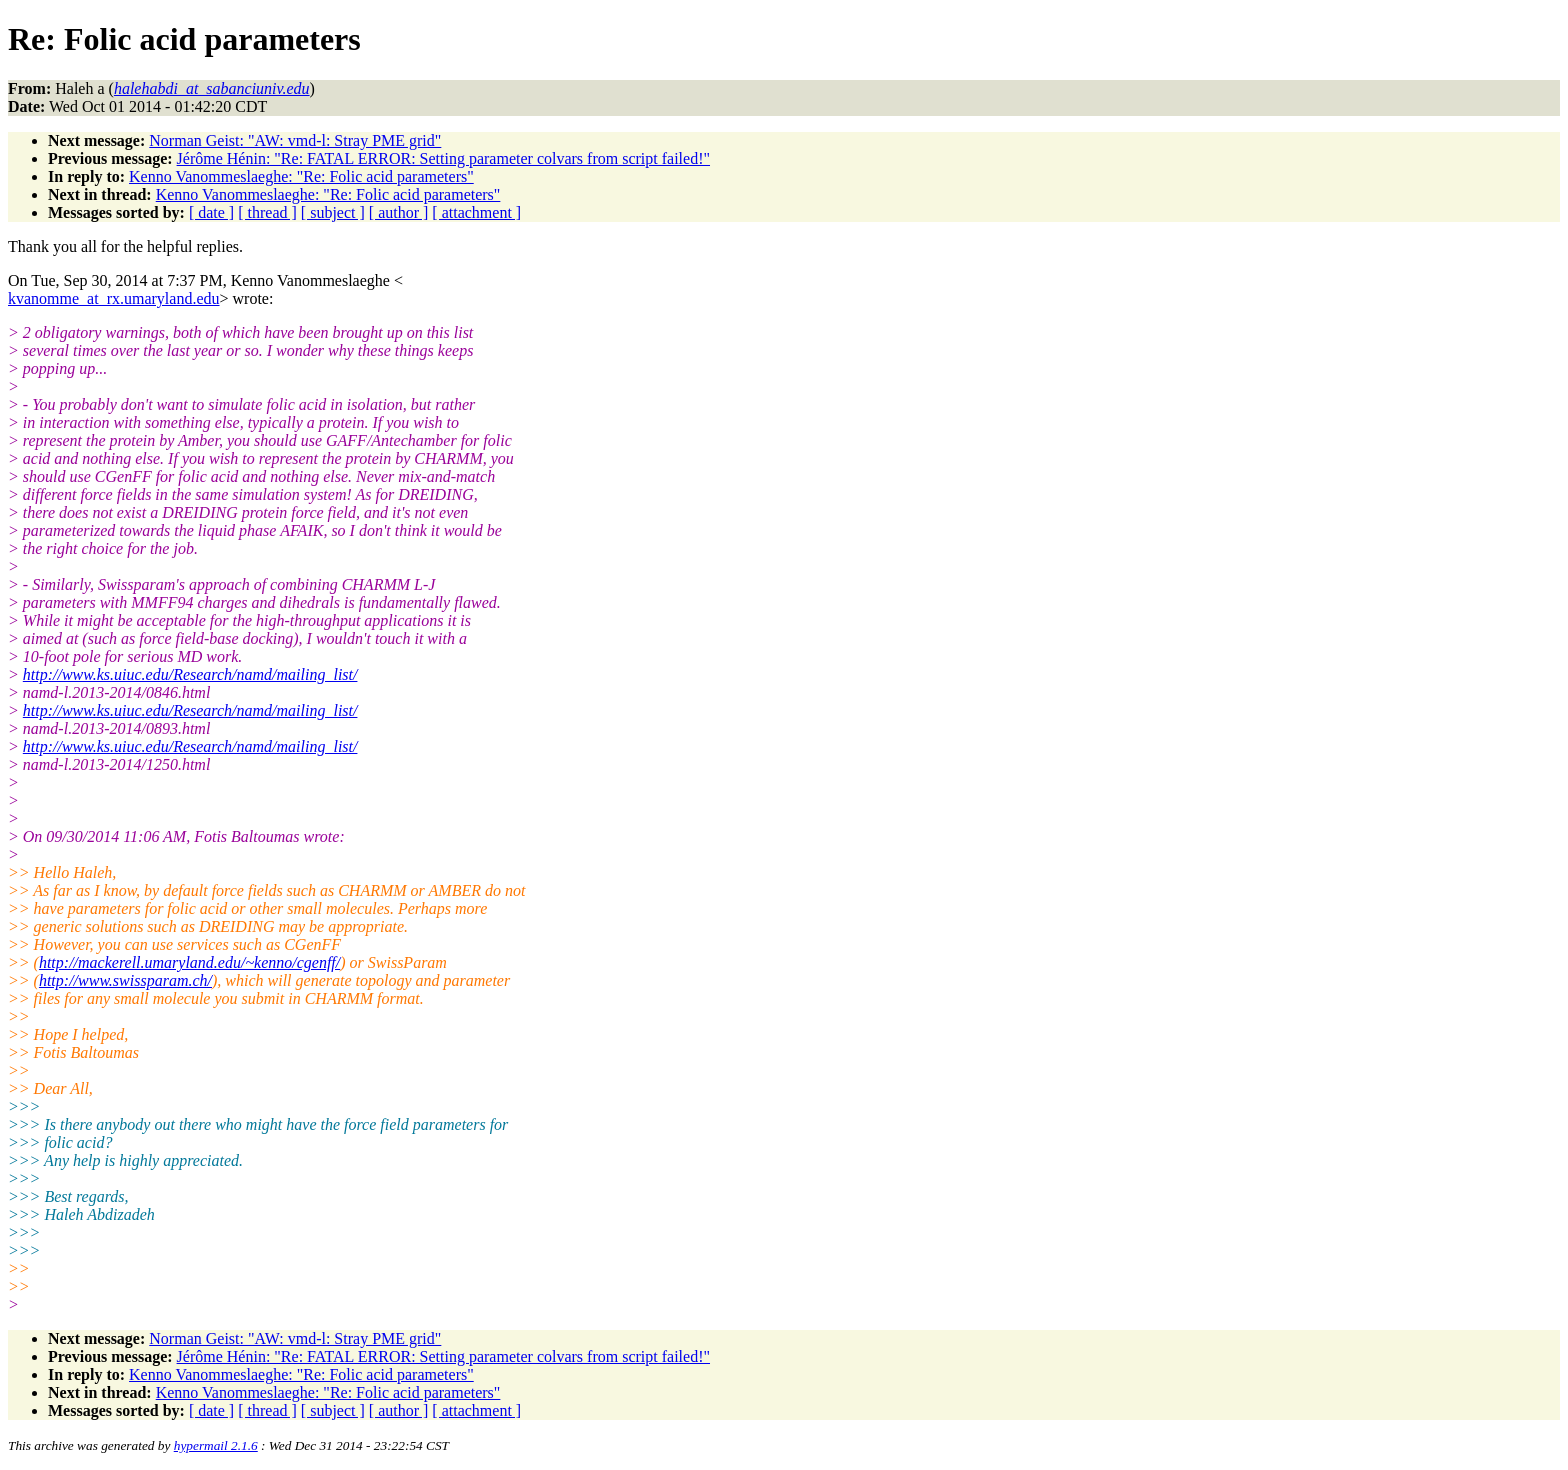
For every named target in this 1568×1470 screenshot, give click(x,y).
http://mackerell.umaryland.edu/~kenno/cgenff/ (189, 962)
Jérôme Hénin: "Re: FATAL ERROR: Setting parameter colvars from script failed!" (443, 158)
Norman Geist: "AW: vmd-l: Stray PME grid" (295, 140)
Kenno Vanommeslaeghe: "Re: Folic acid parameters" (301, 176)
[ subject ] (333, 212)
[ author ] (399, 212)
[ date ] (211, 212)
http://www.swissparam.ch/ (125, 980)
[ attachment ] (476, 212)
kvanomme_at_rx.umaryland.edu (114, 298)
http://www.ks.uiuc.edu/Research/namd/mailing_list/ (190, 674)
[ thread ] (267, 212)
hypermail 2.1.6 (216, 1445)
